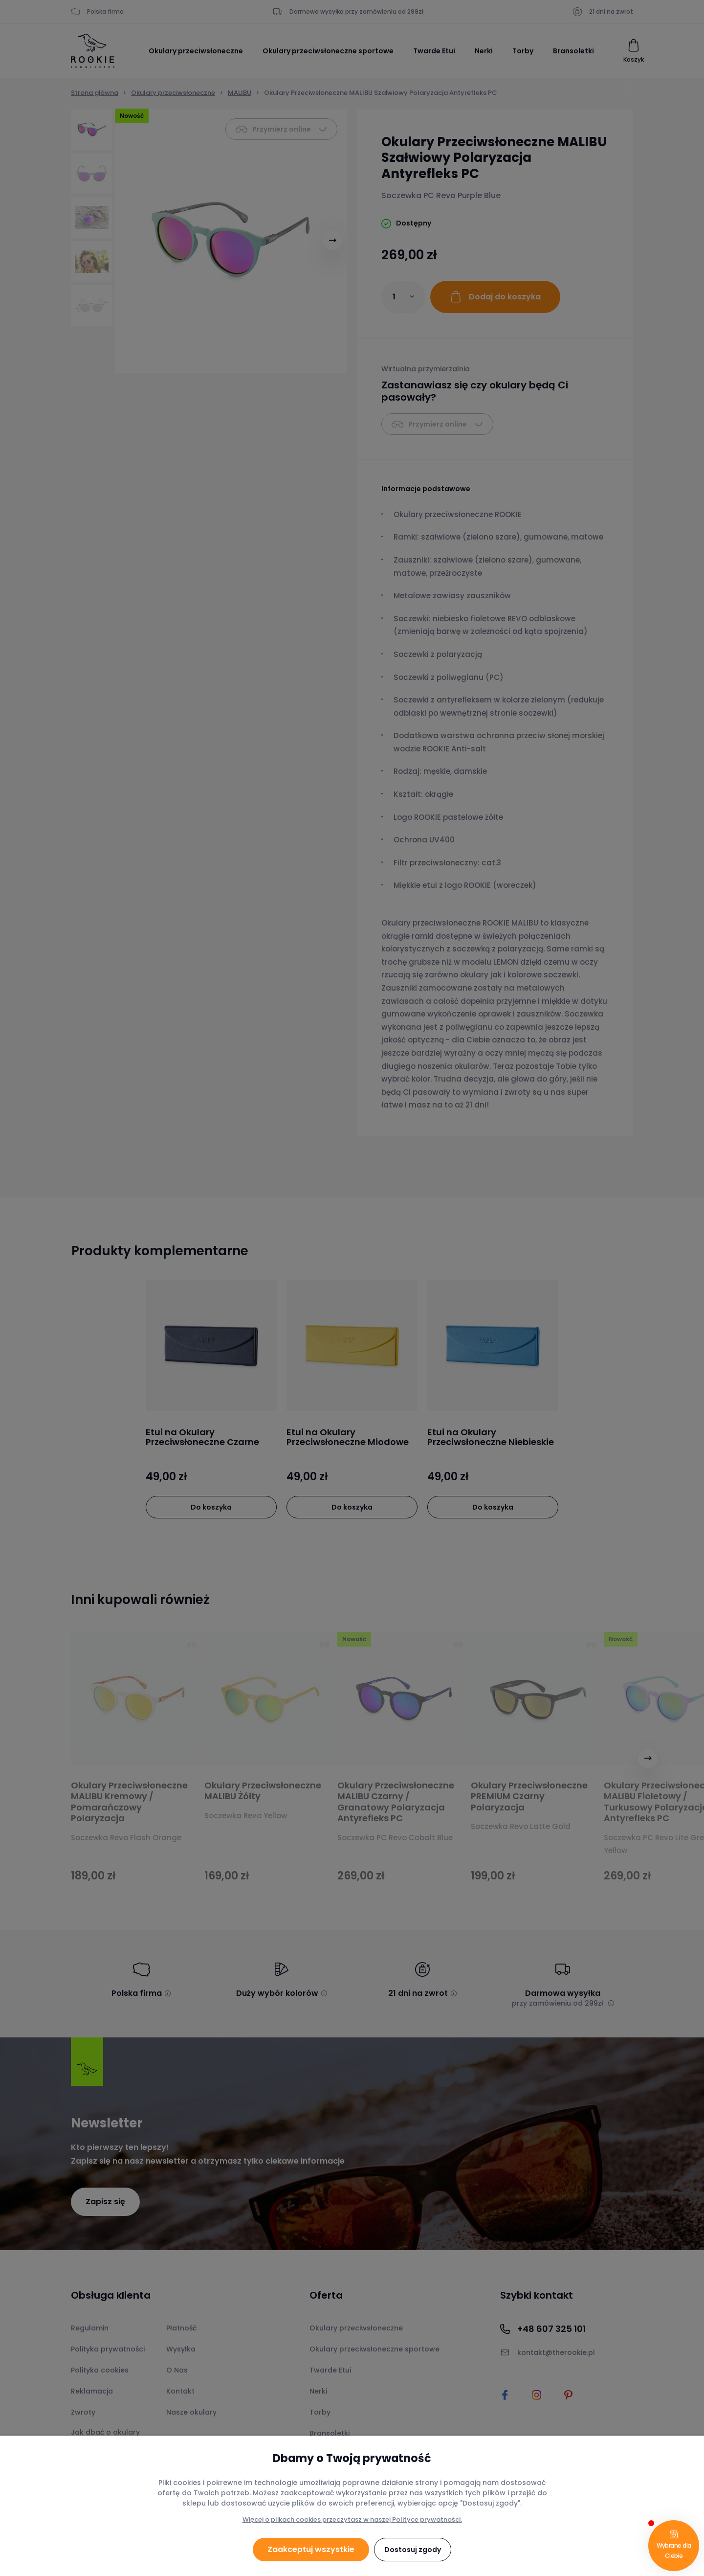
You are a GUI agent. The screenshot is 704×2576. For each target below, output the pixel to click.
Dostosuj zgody (412, 2549)
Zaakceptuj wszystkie (310, 2549)
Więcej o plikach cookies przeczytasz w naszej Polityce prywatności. (352, 2519)
